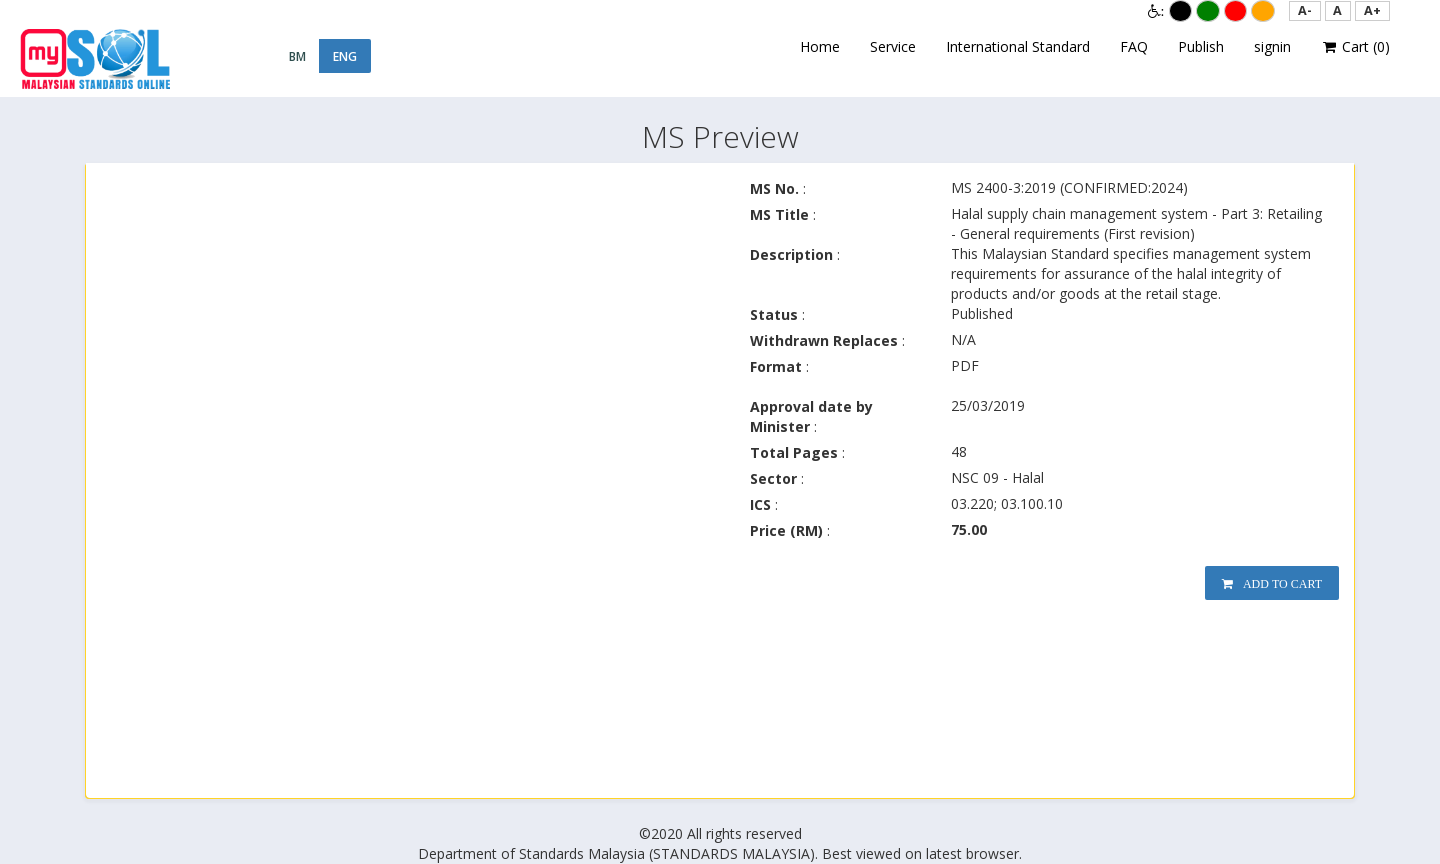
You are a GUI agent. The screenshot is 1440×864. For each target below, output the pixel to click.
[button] (1305, 11)
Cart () (1356, 47)
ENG (345, 56)
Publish (1201, 46)
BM (297, 56)
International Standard (1018, 46)
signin (1272, 46)
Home (820, 46)
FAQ (1134, 46)
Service (893, 46)
